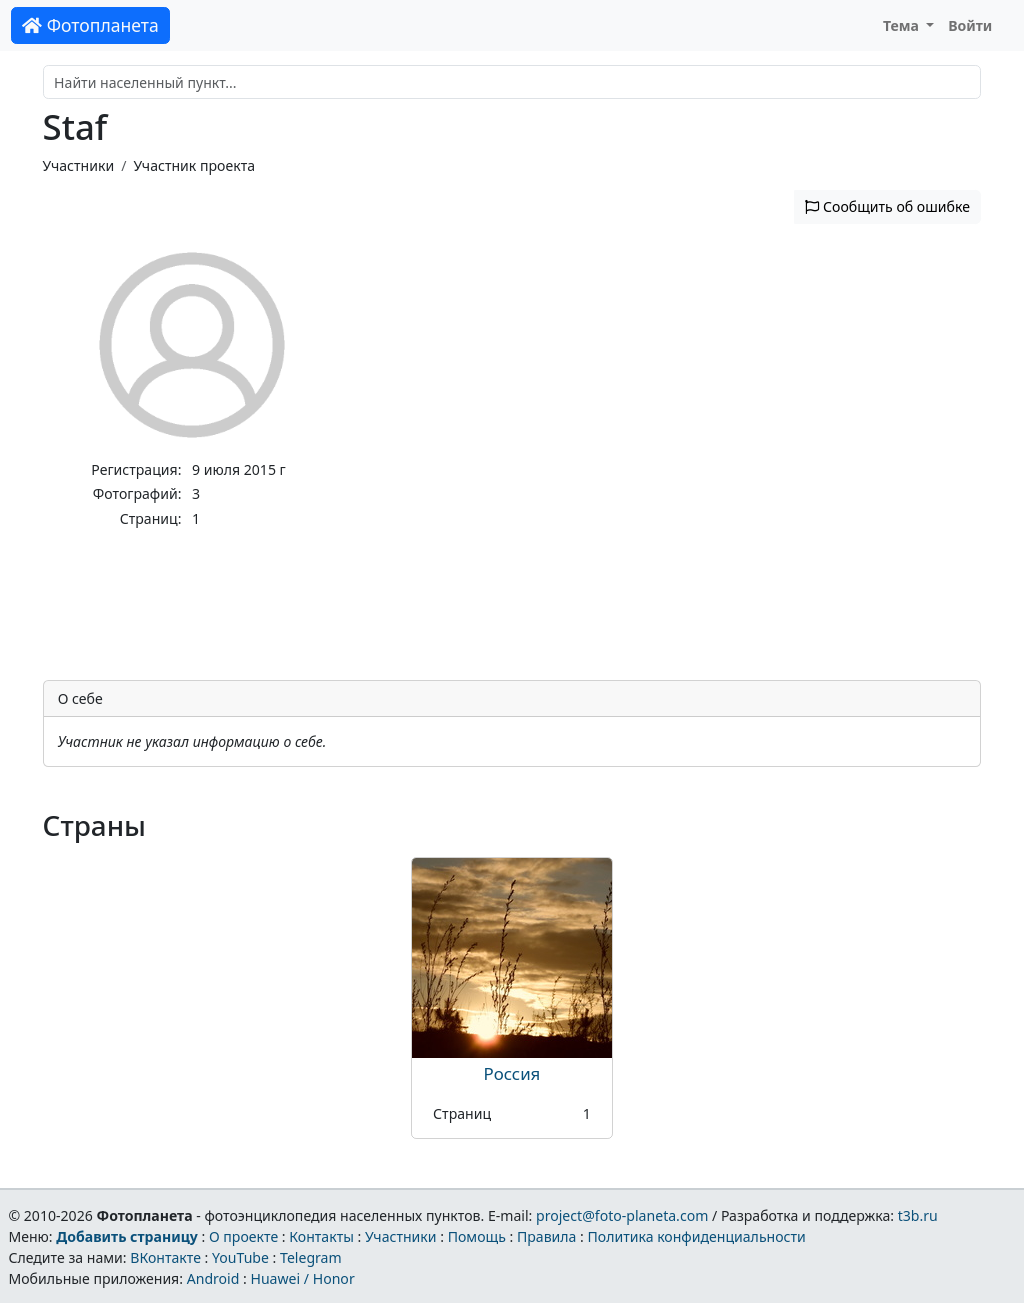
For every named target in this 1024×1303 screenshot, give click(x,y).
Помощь (477, 1236)
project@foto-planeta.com (622, 1215)
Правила (546, 1236)
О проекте (243, 1236)
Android (213, 1278)
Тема (903, 25)
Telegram (311, 1257)
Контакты (321, 1236)
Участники (79, 165)
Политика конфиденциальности (697, 1236)
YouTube (240, 1257)
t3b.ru (918, 1215)
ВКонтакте (165, 1257)
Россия (512, 1073)
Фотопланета (90, 25)
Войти (970, 25)
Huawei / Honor (302, 1278)
